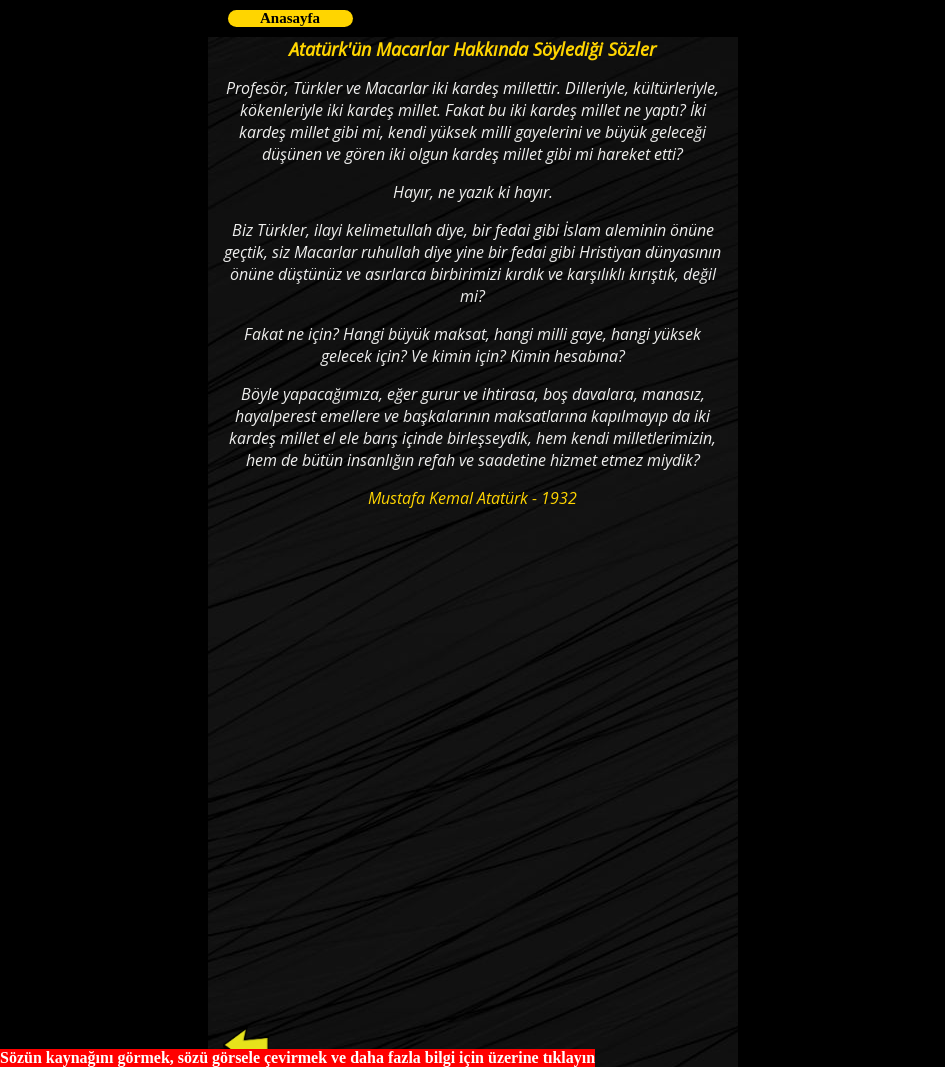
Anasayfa (290, 18)
